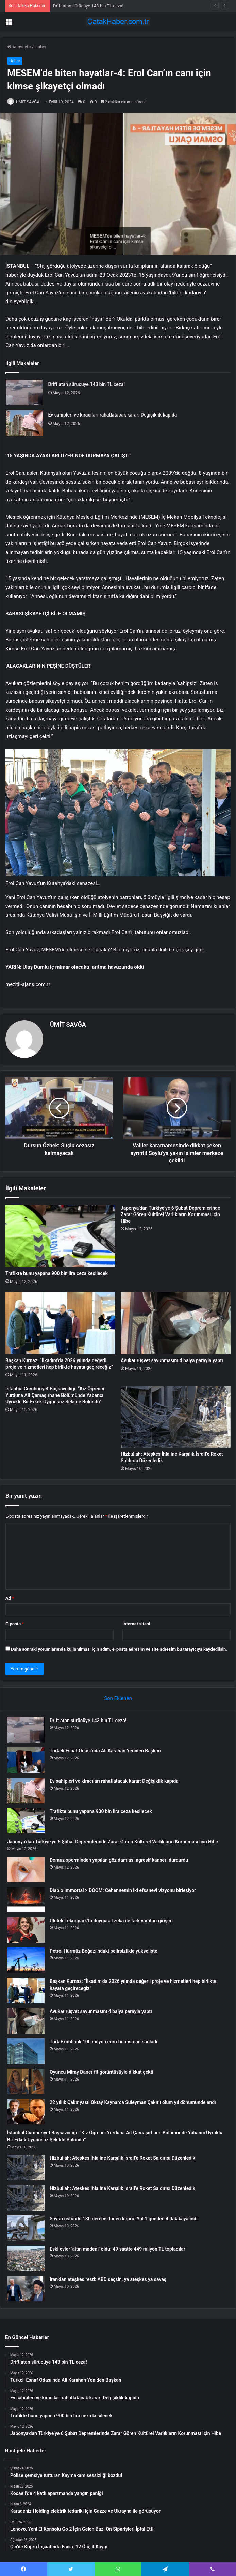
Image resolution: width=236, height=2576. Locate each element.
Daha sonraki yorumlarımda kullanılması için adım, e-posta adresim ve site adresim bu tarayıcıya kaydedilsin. (119, 1649)
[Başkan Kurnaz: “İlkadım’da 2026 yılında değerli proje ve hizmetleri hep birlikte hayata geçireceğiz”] (60, 1323)
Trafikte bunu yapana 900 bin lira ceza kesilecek (56, 1273)
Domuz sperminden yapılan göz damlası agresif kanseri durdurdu (119, 1860)
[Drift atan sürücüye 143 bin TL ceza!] (24, 392)
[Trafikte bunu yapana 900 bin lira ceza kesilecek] (60, 1236)
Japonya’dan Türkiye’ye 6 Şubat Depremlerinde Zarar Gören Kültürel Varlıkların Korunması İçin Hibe (170, 1214)
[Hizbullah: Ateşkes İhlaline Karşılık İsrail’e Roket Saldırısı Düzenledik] (176, 1417)
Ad (9, 1598)
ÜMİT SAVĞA (27, 102)
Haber (41, 46)
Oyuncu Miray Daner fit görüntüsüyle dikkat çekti (101, 2072)
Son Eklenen (118, 1698)
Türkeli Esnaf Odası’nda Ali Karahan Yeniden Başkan (105, 1751)
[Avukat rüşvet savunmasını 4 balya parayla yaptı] (176, 1323)
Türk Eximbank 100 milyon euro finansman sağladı (103, 2041)
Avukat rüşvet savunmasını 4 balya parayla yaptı (172, 1360)
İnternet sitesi (136, 1623)
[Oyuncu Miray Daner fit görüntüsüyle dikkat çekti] (26, 2081)
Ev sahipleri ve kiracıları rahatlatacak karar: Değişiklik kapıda (112, 415)
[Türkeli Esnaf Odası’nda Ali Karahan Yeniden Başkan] (26, 1760)
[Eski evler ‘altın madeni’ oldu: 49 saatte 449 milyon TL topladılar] (26, 2258)
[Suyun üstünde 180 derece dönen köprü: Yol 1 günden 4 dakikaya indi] (26, 2228)
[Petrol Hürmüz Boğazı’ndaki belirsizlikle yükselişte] (26, 1960)
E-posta (14, 1623)
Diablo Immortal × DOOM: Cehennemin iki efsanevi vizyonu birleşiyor (123, 1890)
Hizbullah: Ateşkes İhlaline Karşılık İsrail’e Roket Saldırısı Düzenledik (122, 2158)
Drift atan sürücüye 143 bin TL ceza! (88, 6)
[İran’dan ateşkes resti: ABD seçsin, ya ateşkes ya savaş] (26, 2288)
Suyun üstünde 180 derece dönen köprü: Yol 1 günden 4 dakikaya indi (124, 2218)
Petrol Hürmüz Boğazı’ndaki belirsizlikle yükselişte (103, 1951)
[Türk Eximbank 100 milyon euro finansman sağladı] (26, 2051)
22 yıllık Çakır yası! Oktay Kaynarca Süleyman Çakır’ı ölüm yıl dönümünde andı (133, 2102)
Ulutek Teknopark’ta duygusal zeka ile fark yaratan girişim (111, 1920)
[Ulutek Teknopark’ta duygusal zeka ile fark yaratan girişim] (26, 1930)
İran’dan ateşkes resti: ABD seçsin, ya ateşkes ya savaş (108, 2279)
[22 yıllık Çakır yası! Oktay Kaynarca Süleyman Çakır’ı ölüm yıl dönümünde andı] (26, 2111)
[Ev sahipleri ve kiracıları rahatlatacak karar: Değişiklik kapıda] (24, 423)
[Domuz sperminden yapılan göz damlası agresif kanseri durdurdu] (26, 1869)
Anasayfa (19, 46)
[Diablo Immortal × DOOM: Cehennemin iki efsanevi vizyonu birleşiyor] (26, 1899)
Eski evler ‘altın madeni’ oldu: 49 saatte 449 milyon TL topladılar (117, 2249)
